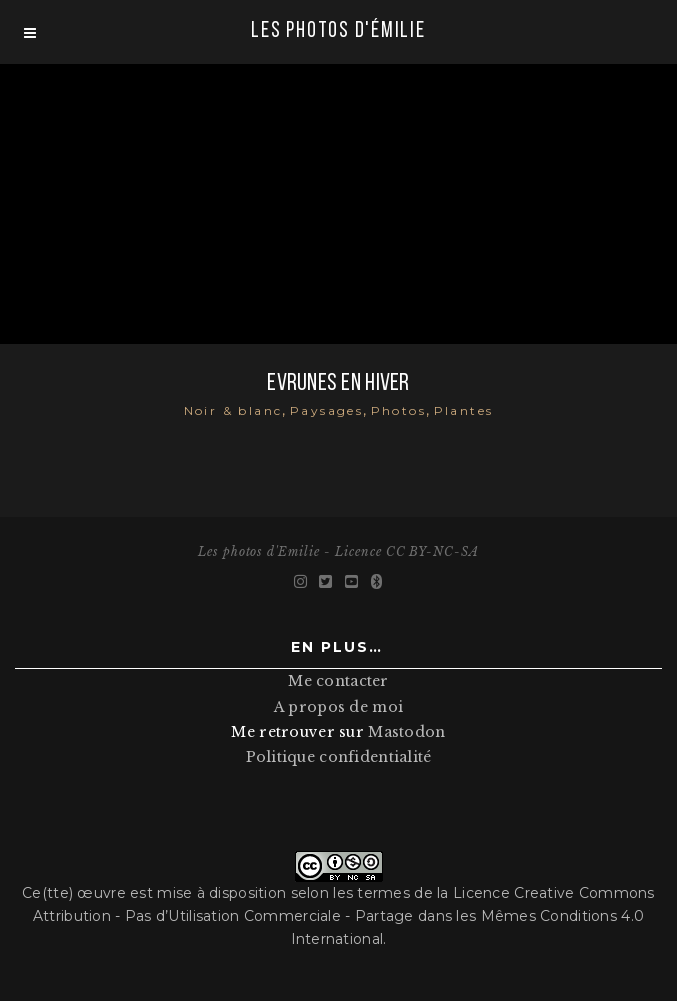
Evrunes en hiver (338, 384)
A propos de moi (338, 707)
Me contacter (338, 681)
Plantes (464, 410)
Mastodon (406, 732)
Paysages (326, 410)
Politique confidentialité (339, 757)
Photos (398, 410)
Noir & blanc (233, 410)
